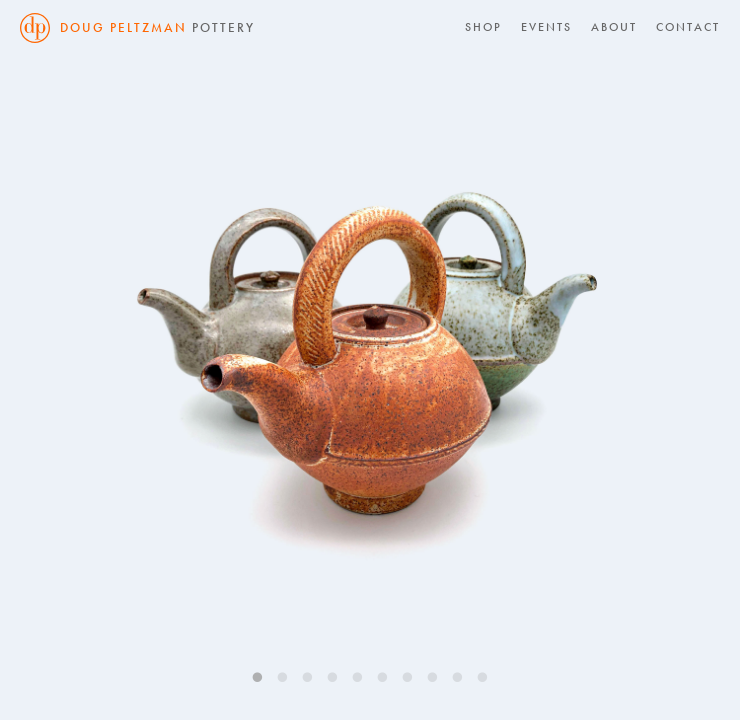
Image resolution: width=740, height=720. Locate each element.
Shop (483, 27)
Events (546, 27)
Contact (688, 27)
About (614, 27)
